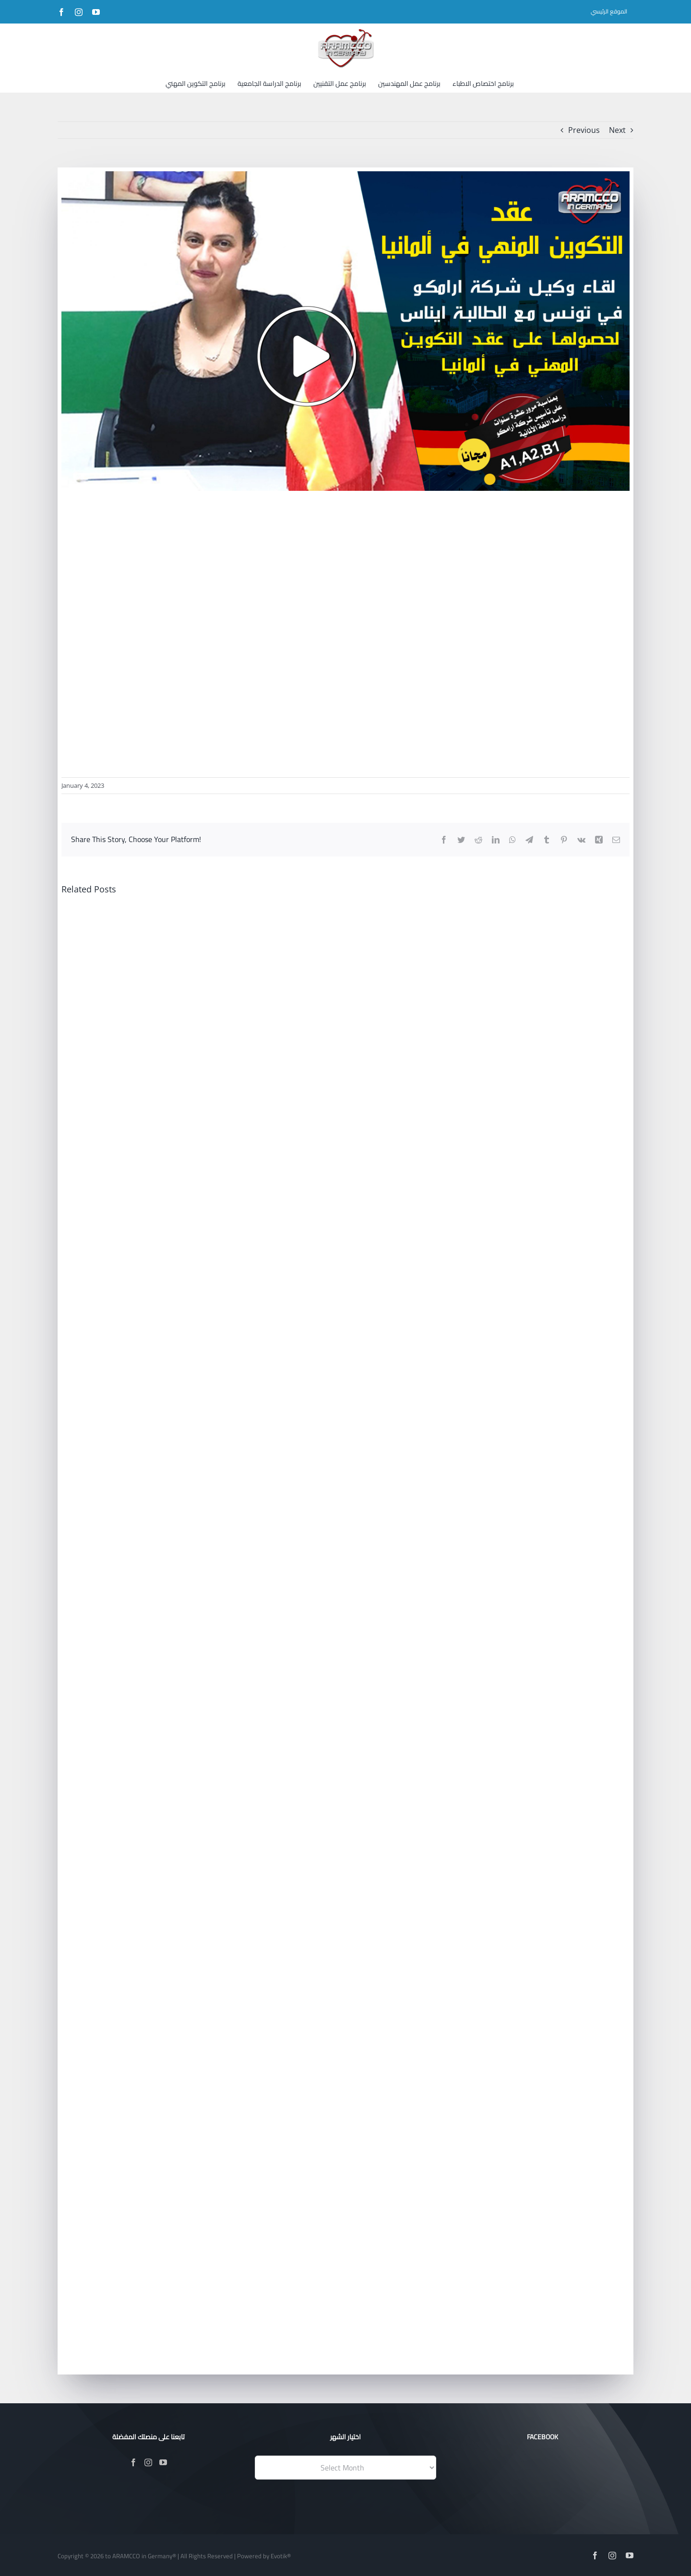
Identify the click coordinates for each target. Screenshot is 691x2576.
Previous (584, 130)
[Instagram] (148, 2462)
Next (617, 130)
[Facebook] (133, 2462)
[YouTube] (163, 2462)
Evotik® (281, 2556)
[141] (345, 331)
